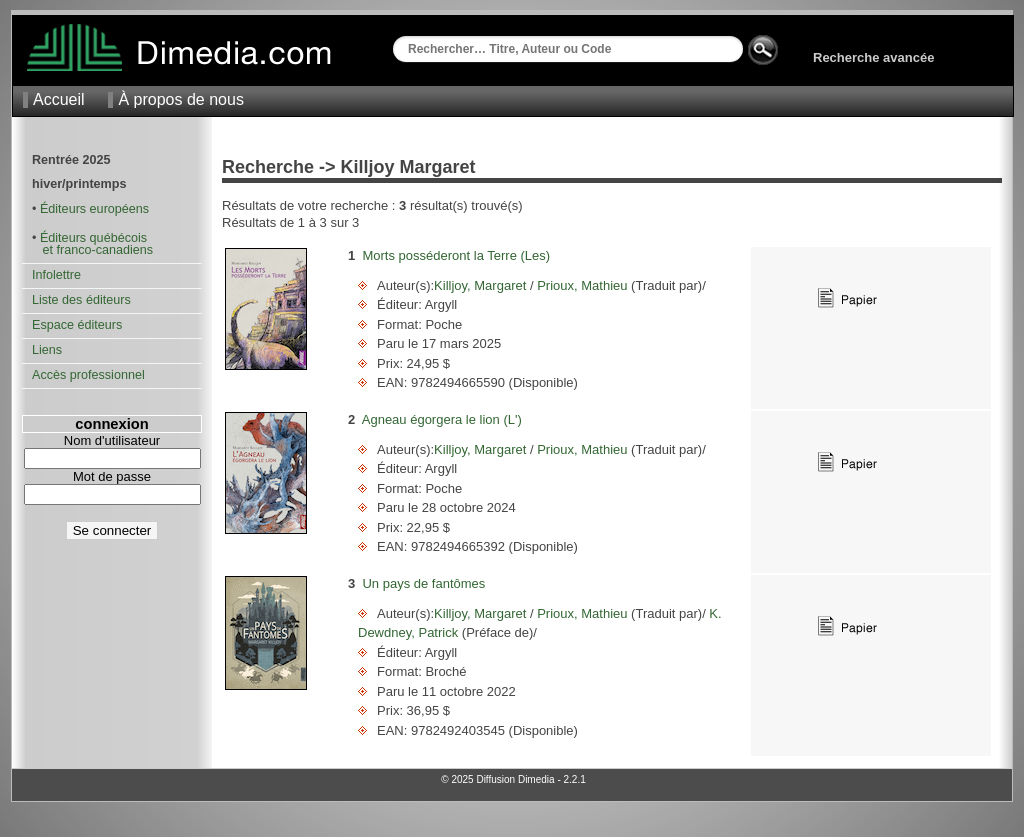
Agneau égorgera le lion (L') (442, 419)
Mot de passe (112, 476)
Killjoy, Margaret (482, 285)
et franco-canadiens (92, 250)
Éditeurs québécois (93, 238)
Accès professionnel (88, 375)
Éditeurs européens (94, 209)
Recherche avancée (873, 57)
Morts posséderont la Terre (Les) (456, 255)
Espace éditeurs (77, 325)
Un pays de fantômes (423, 583)
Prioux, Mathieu (583, 285)
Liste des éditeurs (81, 300)
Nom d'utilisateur (112, 440)
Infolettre (56, 275)
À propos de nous (180, 99)
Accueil (59, 99)
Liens (47, 350)
